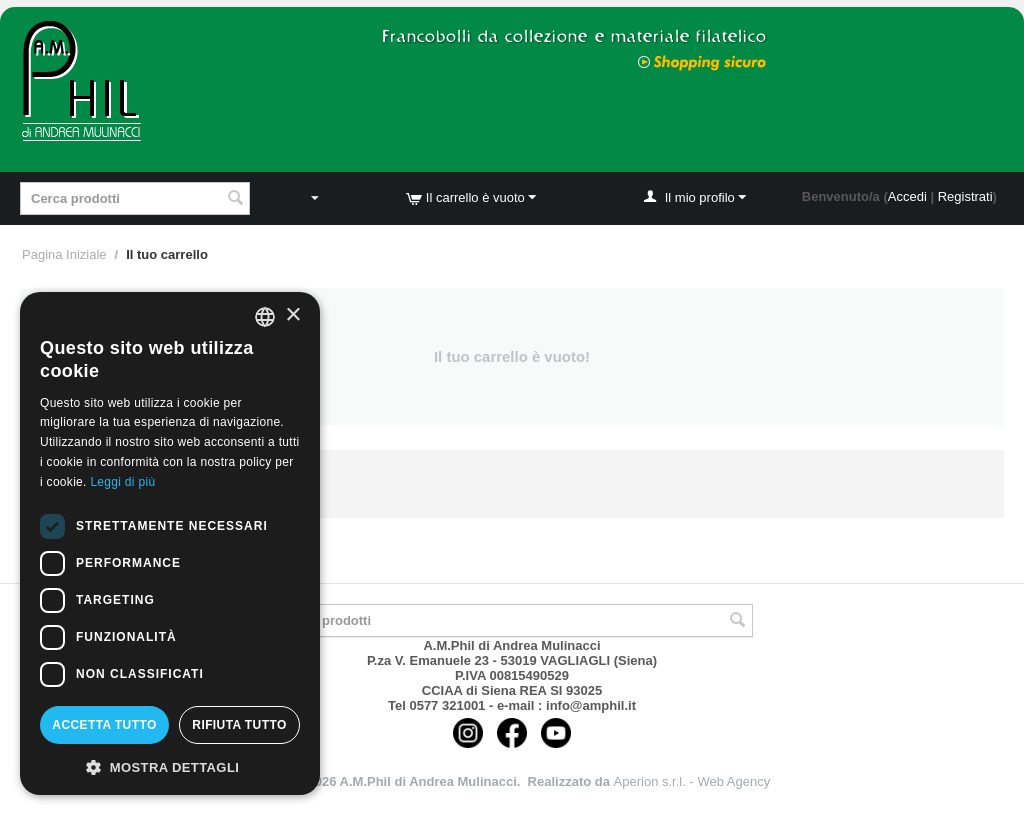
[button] (170, 766)
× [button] (292, 315)
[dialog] (170, 543)
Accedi (907, 196)
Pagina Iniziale (64, 254)
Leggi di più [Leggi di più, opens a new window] (122, 482)
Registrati (965, 196)
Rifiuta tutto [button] (239, 725)
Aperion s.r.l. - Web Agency (692, 781)
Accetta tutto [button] (104, 725)
